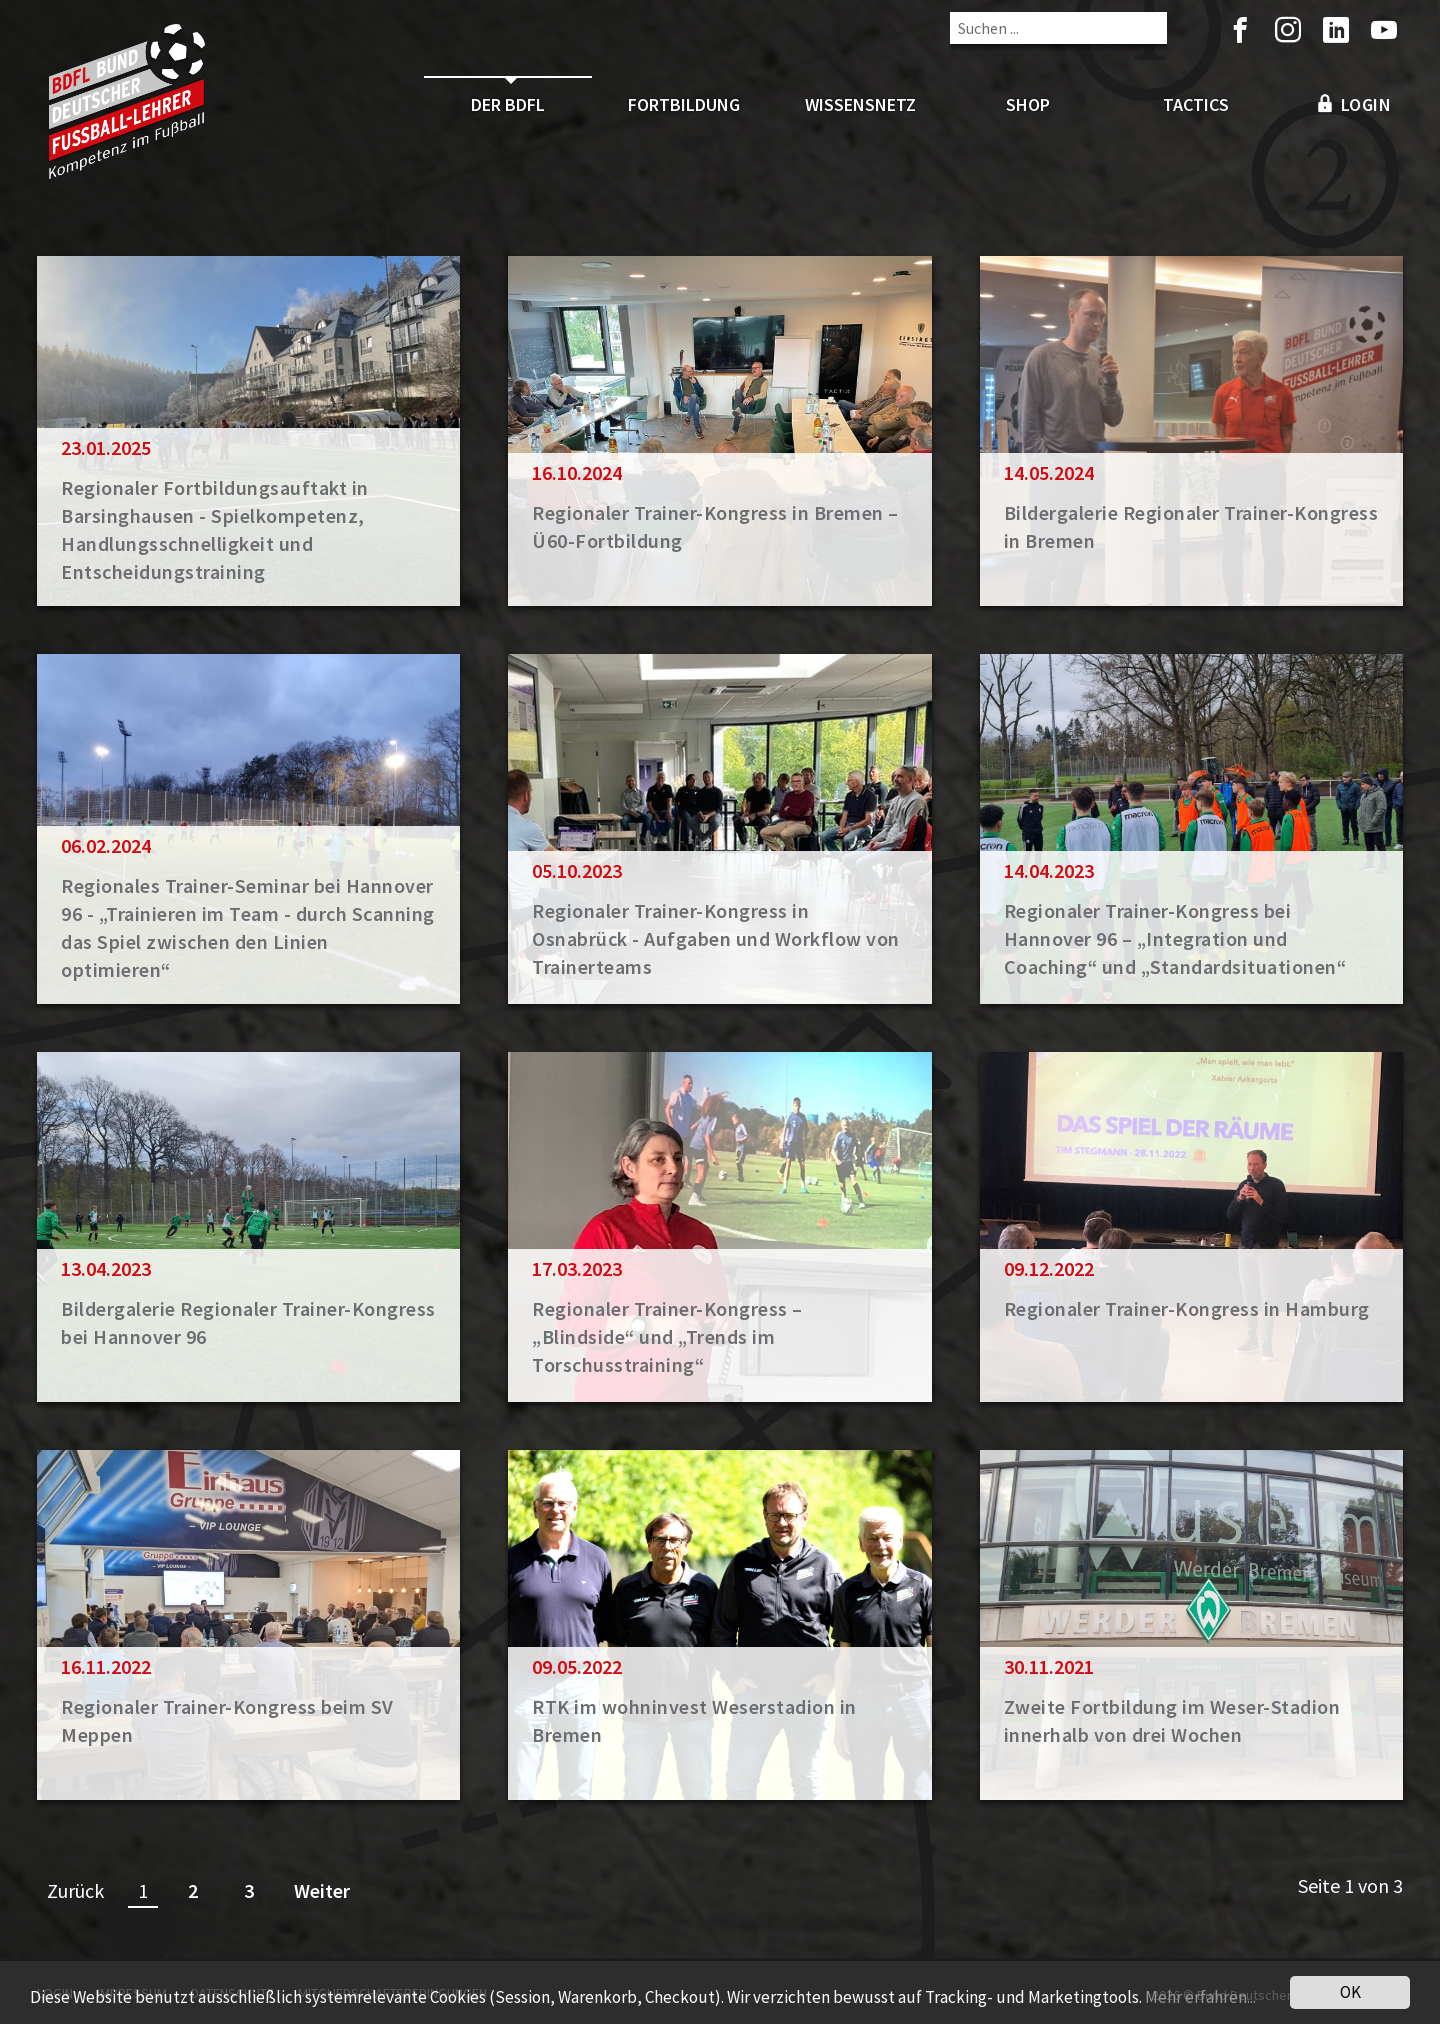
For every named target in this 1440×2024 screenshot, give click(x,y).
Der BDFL (508, 104)
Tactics (1196, 104)
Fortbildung (684, 104)
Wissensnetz (860, 104)
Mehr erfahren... (1200, 2001)
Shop (1028, 104)
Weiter (322, 1890)
